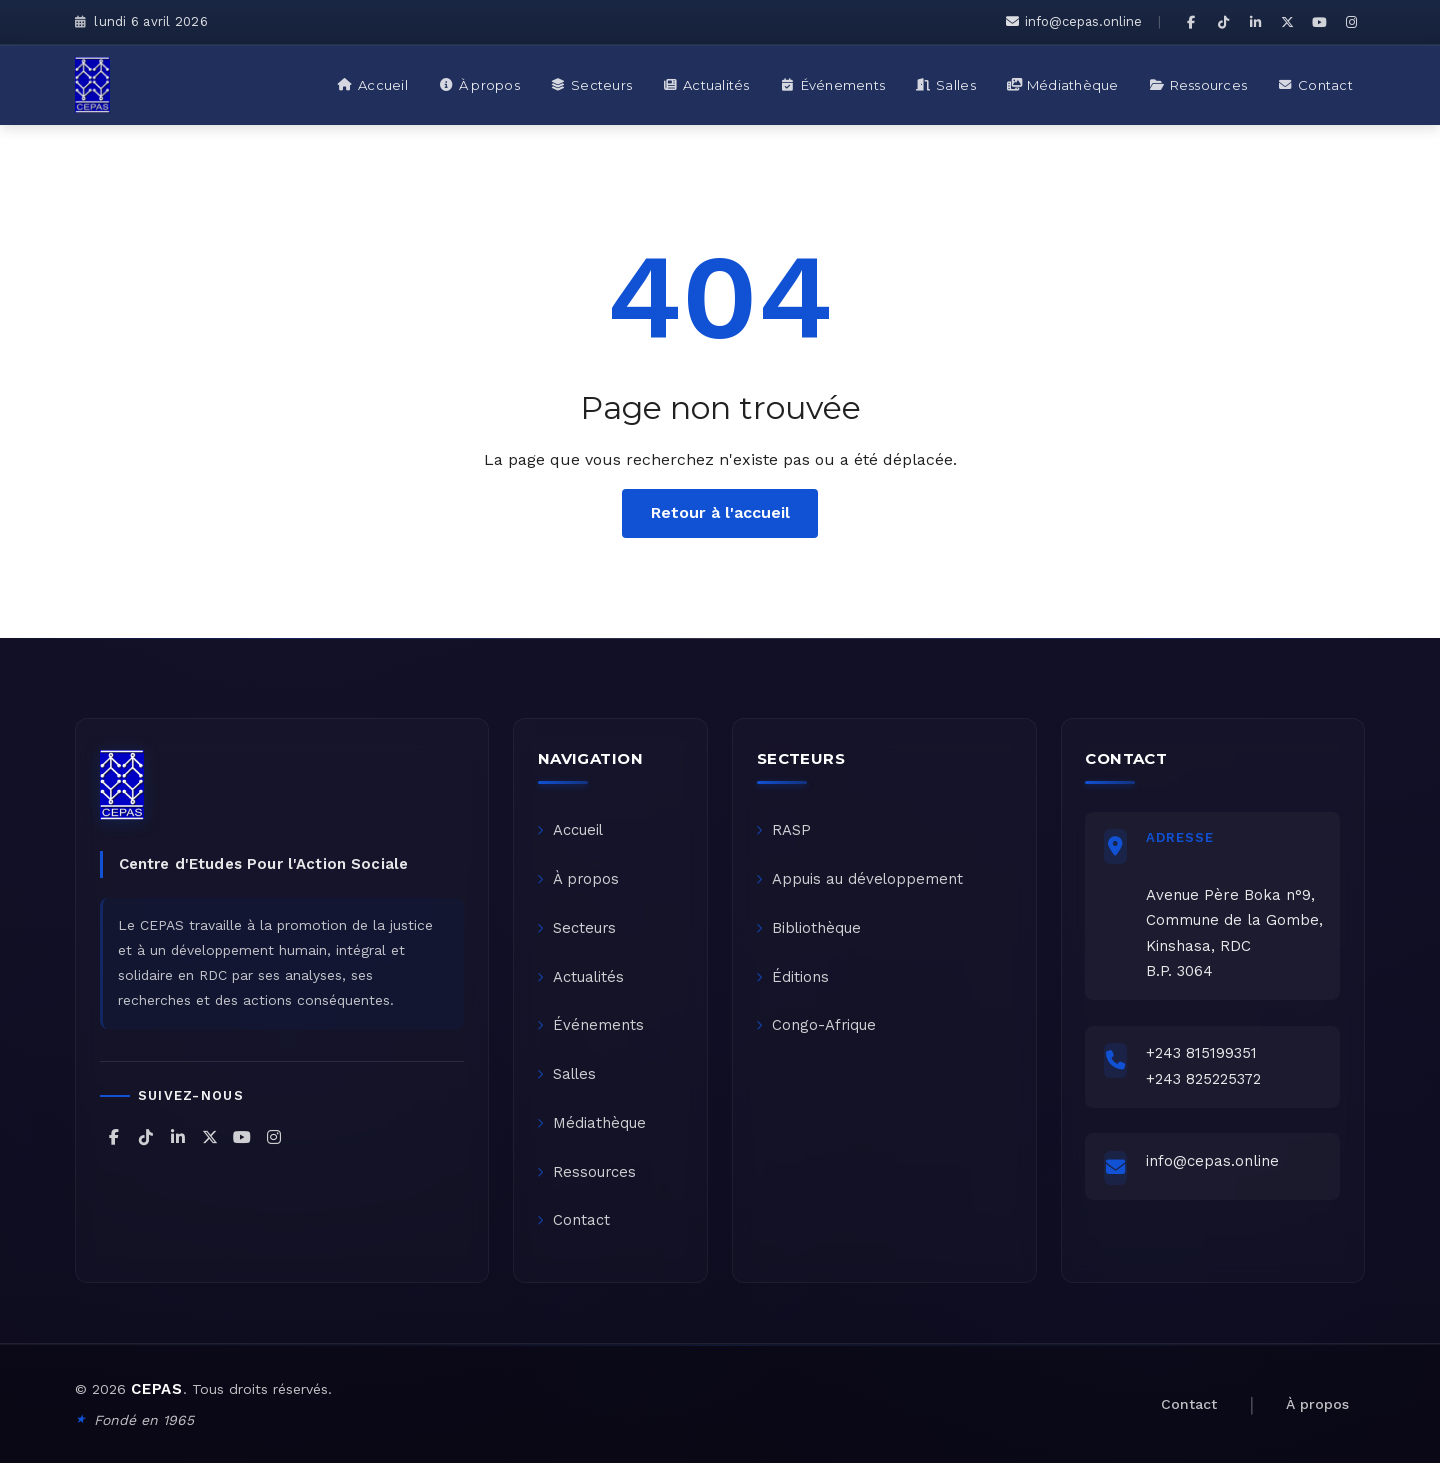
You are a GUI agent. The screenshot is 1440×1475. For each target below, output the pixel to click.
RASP (784, 832)
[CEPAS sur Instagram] (1351, 22)
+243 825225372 (1206, 1083)
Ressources (588, 1182)
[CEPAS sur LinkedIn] (1255, 22)
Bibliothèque (810, 932)
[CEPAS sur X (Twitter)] (1287, 22)
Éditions (793, 982)
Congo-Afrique (817, 1032)
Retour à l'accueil (720, 512)
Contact (574, 1232)
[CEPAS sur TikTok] (1223, 22)
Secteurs (578, 932)
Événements (591, 1032)
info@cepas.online (1074, 21)
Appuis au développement (861, 882)
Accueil (571, 832)
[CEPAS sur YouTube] (1319, 22)
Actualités (582, 982)
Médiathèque (592, 1132)
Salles (568, 1082)
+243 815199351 (1204, 1058)
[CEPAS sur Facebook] (1191, 22)
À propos (579, 882)
